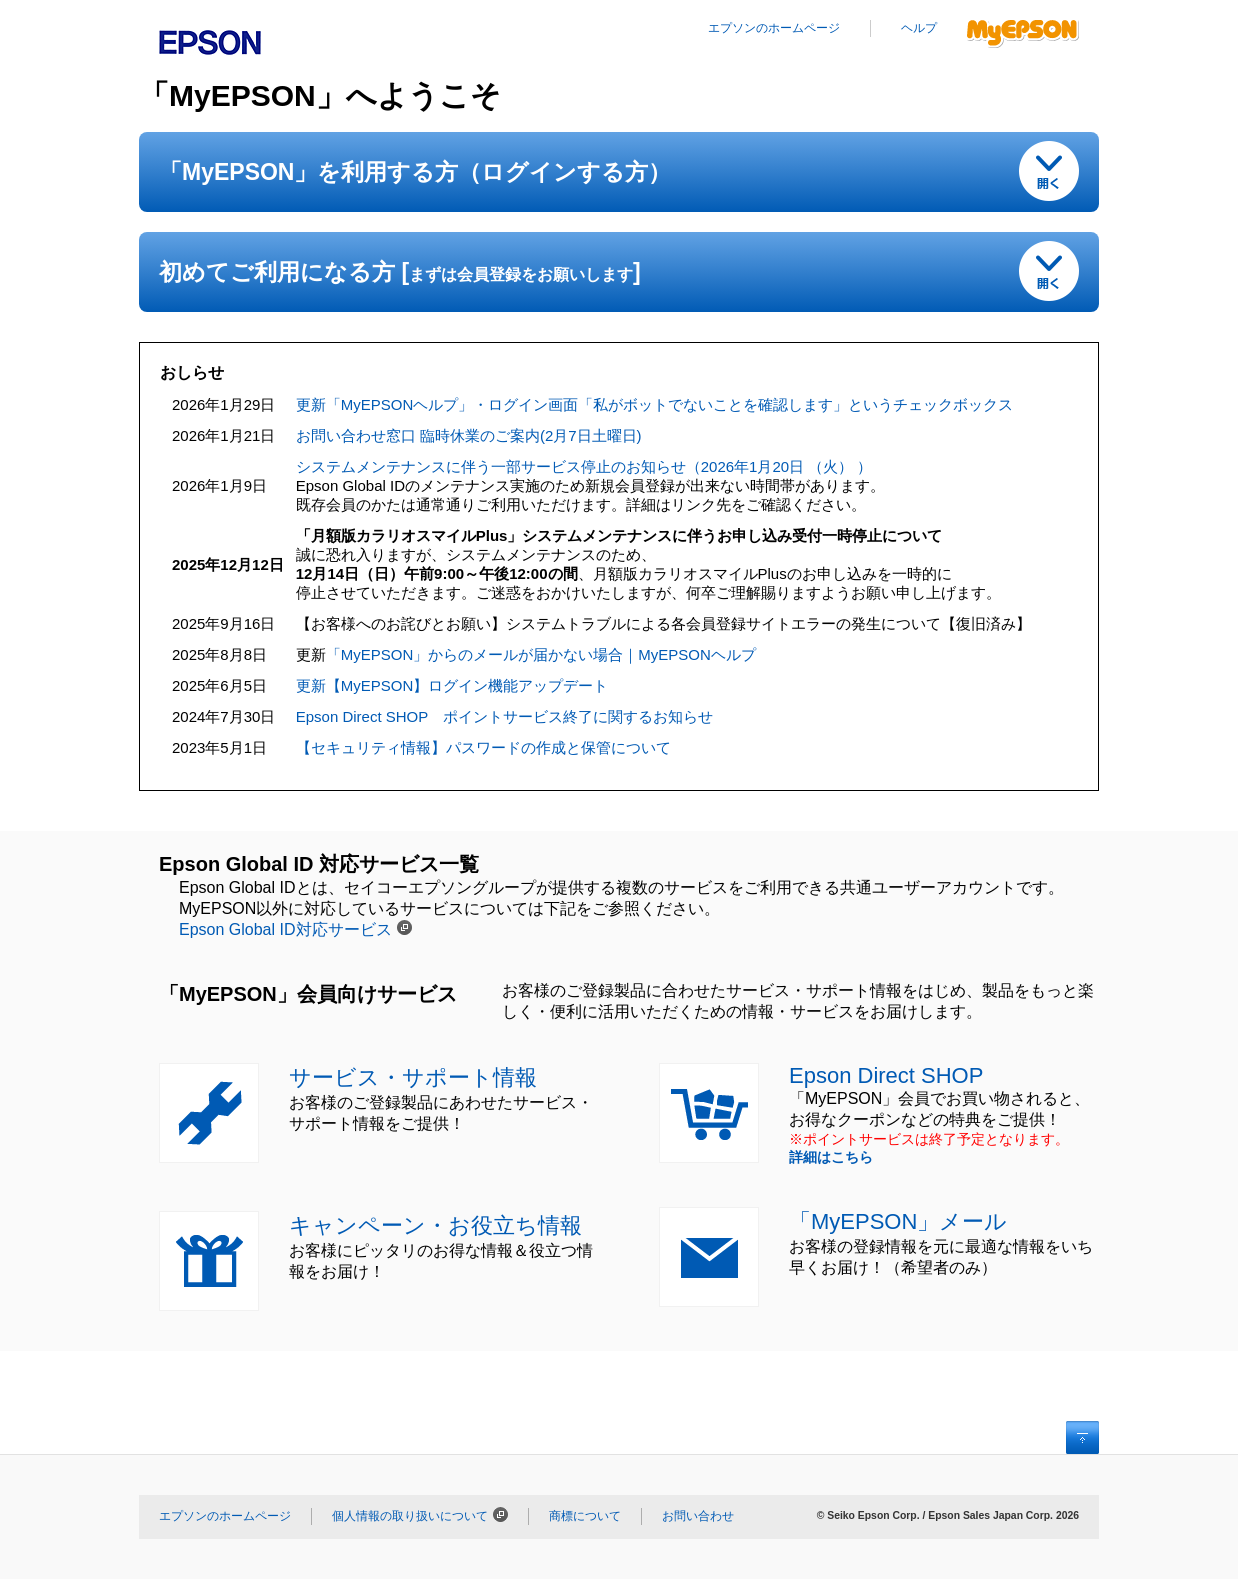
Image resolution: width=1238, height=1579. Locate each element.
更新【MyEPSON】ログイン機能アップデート (452, 685)
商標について (585, 1516)
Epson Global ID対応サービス (285, 929)
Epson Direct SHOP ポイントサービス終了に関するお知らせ (504, 716)
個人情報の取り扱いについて (410, 1516)
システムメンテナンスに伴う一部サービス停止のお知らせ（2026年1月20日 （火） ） (584, 466)
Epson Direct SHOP (886, 1075)
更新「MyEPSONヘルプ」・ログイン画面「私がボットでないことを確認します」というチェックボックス (655, 404)
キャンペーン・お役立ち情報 (435, 1225)
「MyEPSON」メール (898, 1221)
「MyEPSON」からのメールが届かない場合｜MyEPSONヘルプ (541, 654)
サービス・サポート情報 (413, 1077)
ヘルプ (919, 28)
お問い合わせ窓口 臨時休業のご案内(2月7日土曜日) (469, 435)
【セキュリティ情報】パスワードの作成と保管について (483, 747)
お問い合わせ (698, 1516)
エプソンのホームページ (774, 28)
